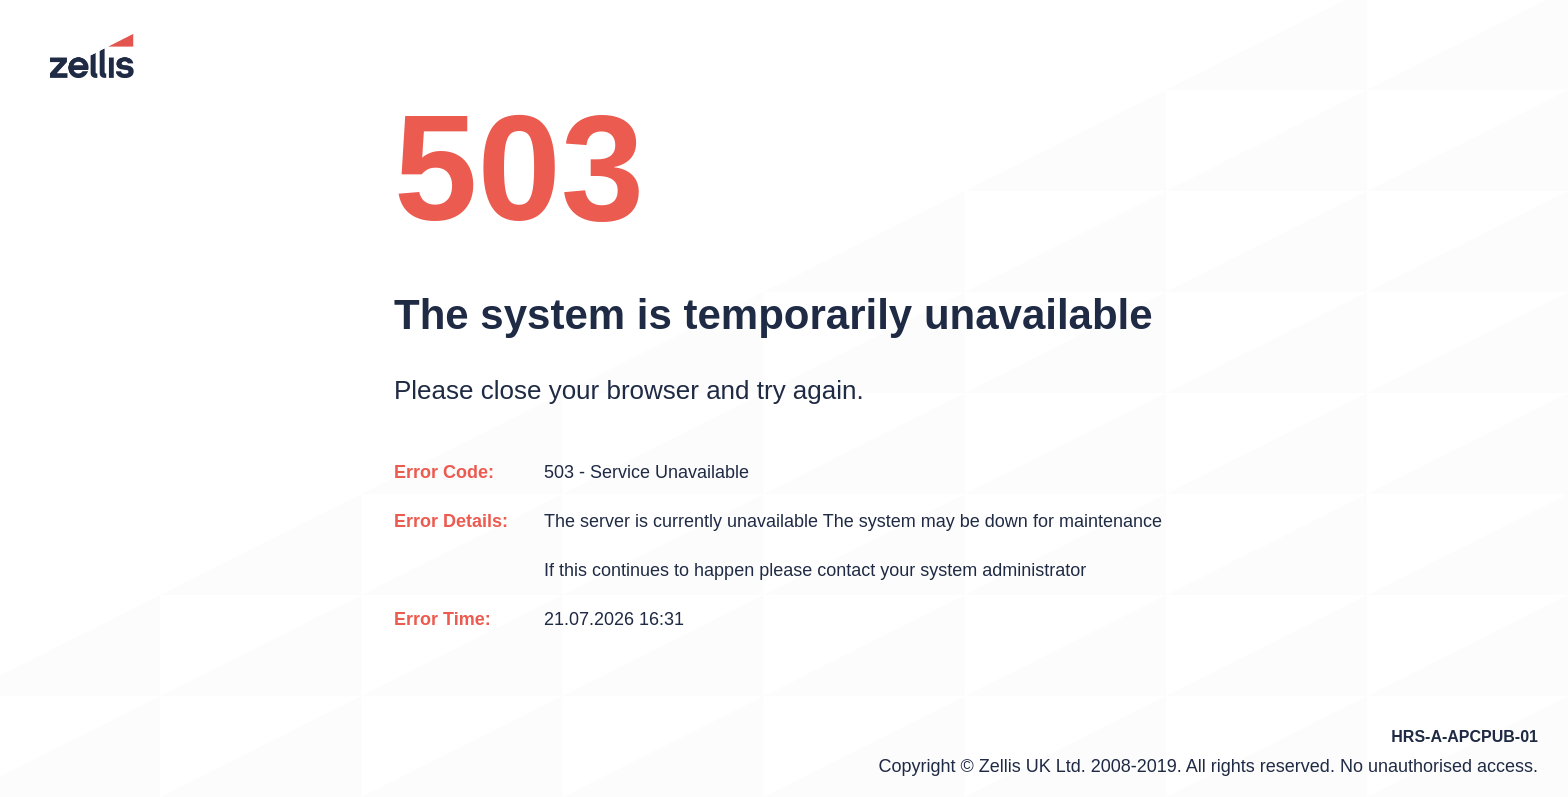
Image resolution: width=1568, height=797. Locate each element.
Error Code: (444, 472)
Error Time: (442, 619)
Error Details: (451, 521)
